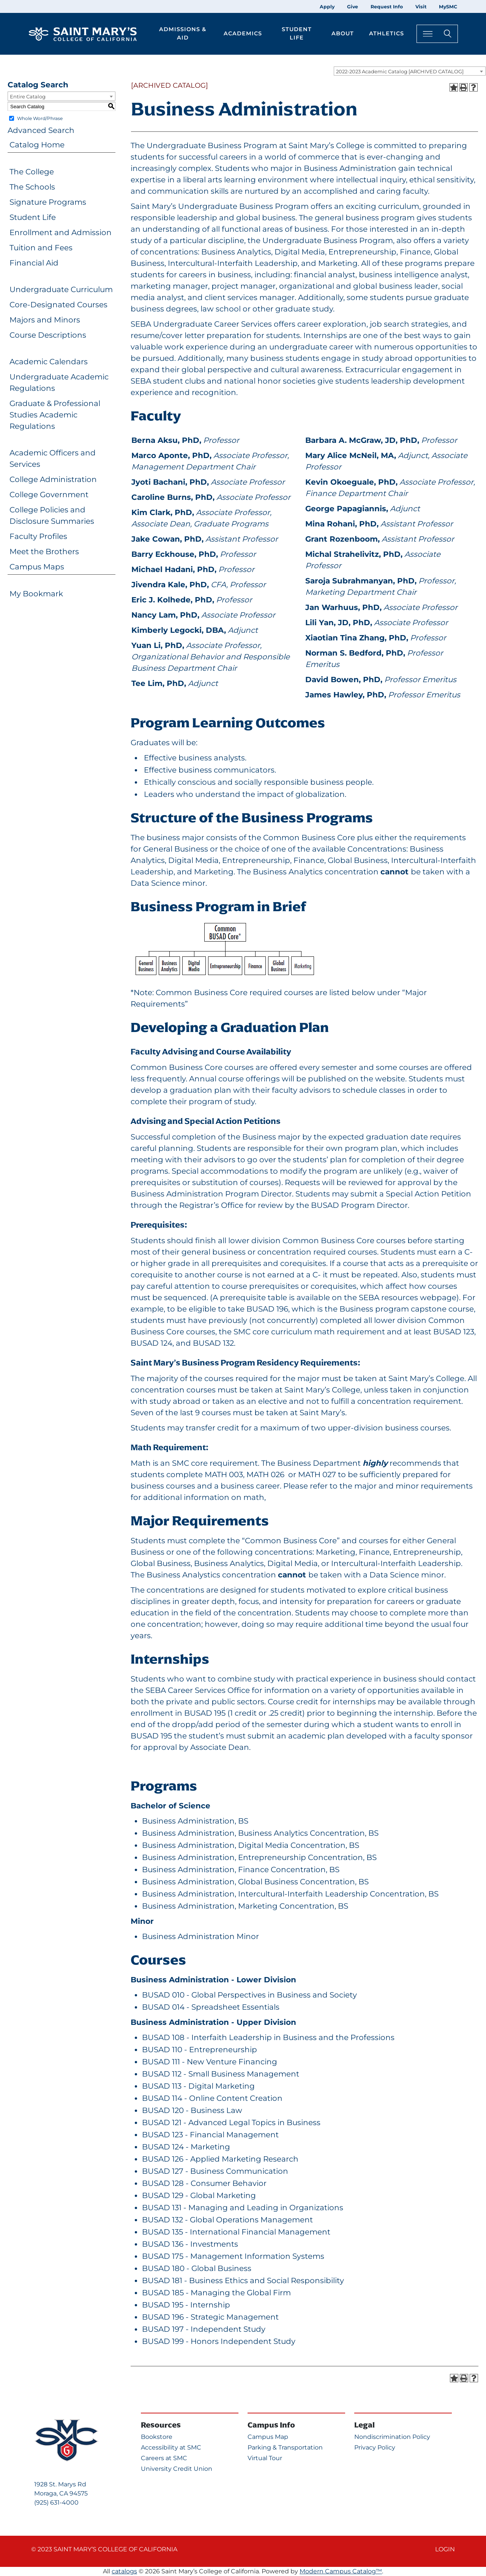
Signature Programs (47, 202)
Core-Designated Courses (58, 304)
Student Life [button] (297, 33)
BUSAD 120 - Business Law (192, 2110)
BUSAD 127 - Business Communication (215, 2171)
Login (445, 2549)
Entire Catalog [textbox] (28, 96)
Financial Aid (33, 262)
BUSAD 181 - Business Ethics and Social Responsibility (243, 2280)
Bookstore (156, 2436)
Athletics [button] (386, 33)
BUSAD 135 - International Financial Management (236, 2231)
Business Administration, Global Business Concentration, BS (255, 1881)
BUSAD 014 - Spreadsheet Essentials (210, 2007)
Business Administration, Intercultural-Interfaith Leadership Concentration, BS (290, 1893)
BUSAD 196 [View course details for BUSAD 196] (267, 1308)
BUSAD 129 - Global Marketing (199, 2195)
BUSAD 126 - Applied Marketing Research (220, 2159)
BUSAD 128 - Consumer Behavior (204, 2183)
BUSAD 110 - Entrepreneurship (199, 2049)
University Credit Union (176, 2468)
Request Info (387, 6)
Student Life (32, 217)
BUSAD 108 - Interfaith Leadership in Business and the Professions (268, 2037)
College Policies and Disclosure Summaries (51, 515)
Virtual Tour (265, 2458)
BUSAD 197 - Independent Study (203, 2329)
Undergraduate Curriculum (61, 289)
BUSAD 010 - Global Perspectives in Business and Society (249, 1994)
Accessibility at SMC (171, 2447)
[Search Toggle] (437, 34)
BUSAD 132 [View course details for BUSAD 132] (213, 1343)
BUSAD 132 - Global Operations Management (227, 2219)
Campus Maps (36, 566)
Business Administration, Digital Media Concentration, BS (250, 1845)
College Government (48, 494)
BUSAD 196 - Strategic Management (210, 2317)
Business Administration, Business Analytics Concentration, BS (260, 1833)
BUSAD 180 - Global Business (196, 2268)
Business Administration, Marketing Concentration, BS (245, 1906)
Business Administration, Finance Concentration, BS (240, 1869)
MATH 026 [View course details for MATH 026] (265, 1474)
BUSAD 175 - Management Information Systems (233, 2256)
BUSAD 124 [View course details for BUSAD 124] (151, 1343)
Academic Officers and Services (52, 458)
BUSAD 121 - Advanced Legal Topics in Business (231, 2122)
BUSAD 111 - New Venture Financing (209, 2061)
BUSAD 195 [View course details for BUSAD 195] (205, 1713)
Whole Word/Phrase (40, 118)
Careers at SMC (164, 2458)
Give (352, 6)
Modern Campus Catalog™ (341, 2571)
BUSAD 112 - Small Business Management (220, 2073)
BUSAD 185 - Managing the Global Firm (216, 2292)
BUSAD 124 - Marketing (186, 2146)
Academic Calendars (48, 361)
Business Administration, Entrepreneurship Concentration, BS (259, 1857)
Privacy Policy (374, 2447)
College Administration (53, 479)
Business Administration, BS (195, 1820)
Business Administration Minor (200, 1936)
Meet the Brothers (44, 551)
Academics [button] (243, 33)
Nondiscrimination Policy (392, 2436)
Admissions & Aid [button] (182, 33)
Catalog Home (37, 144)
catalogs (124, 2571)
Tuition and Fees (41, 247)
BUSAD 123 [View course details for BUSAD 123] (453, 1331)
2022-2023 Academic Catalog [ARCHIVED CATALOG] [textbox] (400, 71)
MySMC (448, 6)
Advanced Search (41, 130)
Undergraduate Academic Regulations (59, 382)
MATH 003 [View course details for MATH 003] (224, 1474)
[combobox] (410, 71)
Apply (327, 6)
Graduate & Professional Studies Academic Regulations (54, 415)
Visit (420, 6)
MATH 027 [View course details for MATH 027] (317, 1474)
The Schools (32, 186)
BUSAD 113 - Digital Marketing (198, 2086)
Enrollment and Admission (60, 232)
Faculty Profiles (38, 536)
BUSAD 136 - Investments (190, 2244)
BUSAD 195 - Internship (186, 2304)
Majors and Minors (44, 319)
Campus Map (268, 2436)
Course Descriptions (47, 335)
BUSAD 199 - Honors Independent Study (218, 2341)
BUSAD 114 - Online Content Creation (212, 2098)
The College (31, 171)
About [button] (342, 33)
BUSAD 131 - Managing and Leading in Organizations (242, 2207)
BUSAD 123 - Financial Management (210, 2134)
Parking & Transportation (285, 2447)
